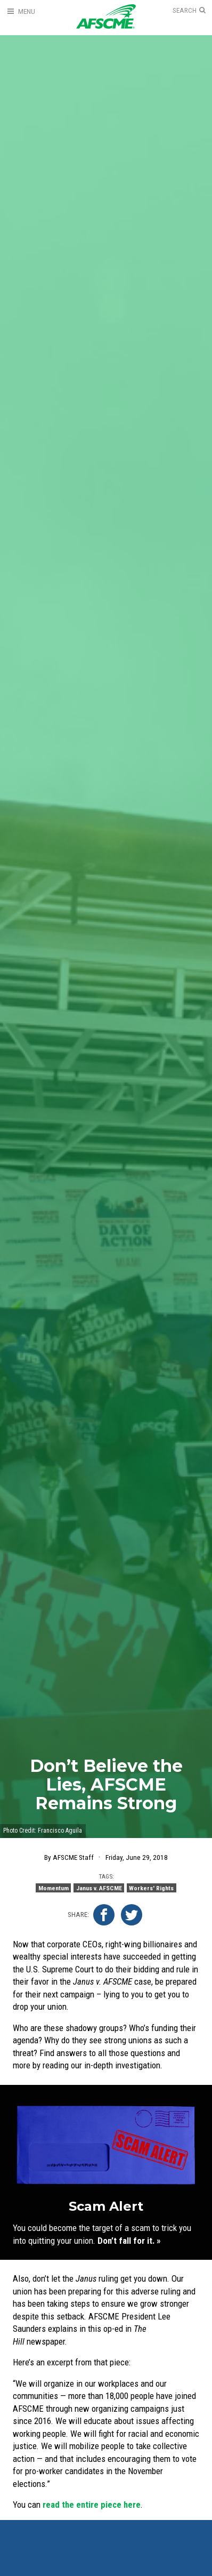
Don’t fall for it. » (129, 2240)
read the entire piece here (92, 2504)
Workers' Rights (151, 1887)
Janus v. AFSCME (99, 1887)
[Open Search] (189, 10)
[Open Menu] (21, 11)
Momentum (53, 1887)
